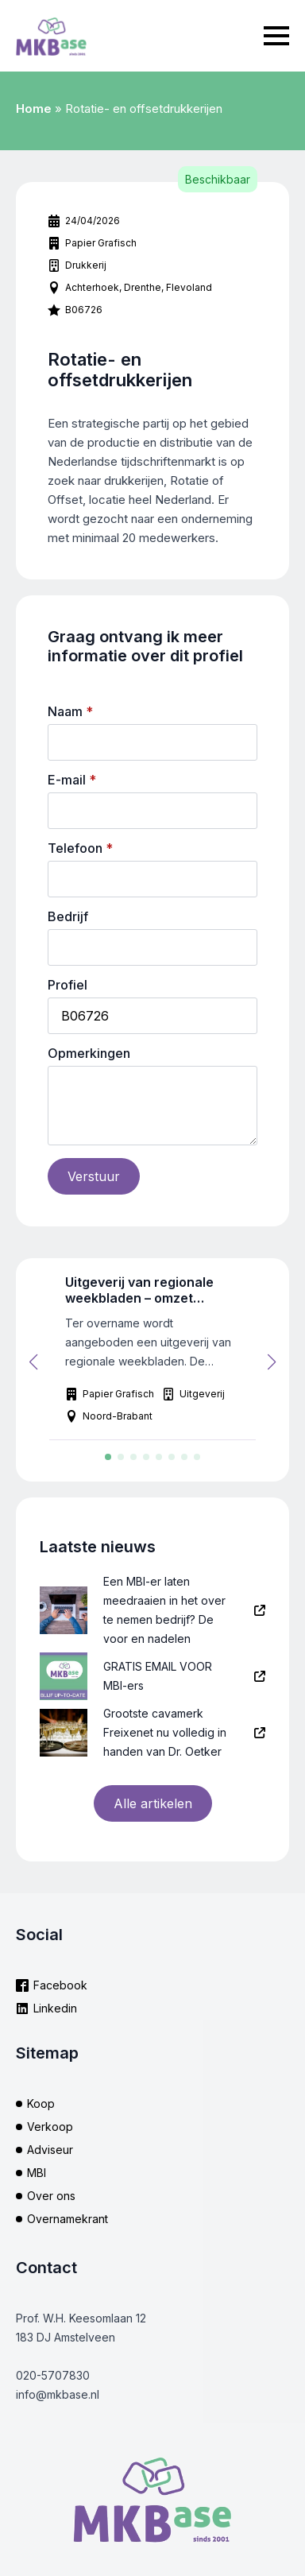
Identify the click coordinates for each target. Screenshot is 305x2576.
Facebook (60, 1985)
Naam (70, 711)
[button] (33, 1362)
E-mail (72, 779)
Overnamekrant (67, 2218)
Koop (41, 2103)
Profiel (67, 984)
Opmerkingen (89, 1053)
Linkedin (55, 2008)
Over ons (51, 2195)
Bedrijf (68, 916)
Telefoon (80, 848)
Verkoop (50, 2126)
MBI (36, 2172)
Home (34, 108)
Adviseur (50, 2149)
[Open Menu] (276, 35)
